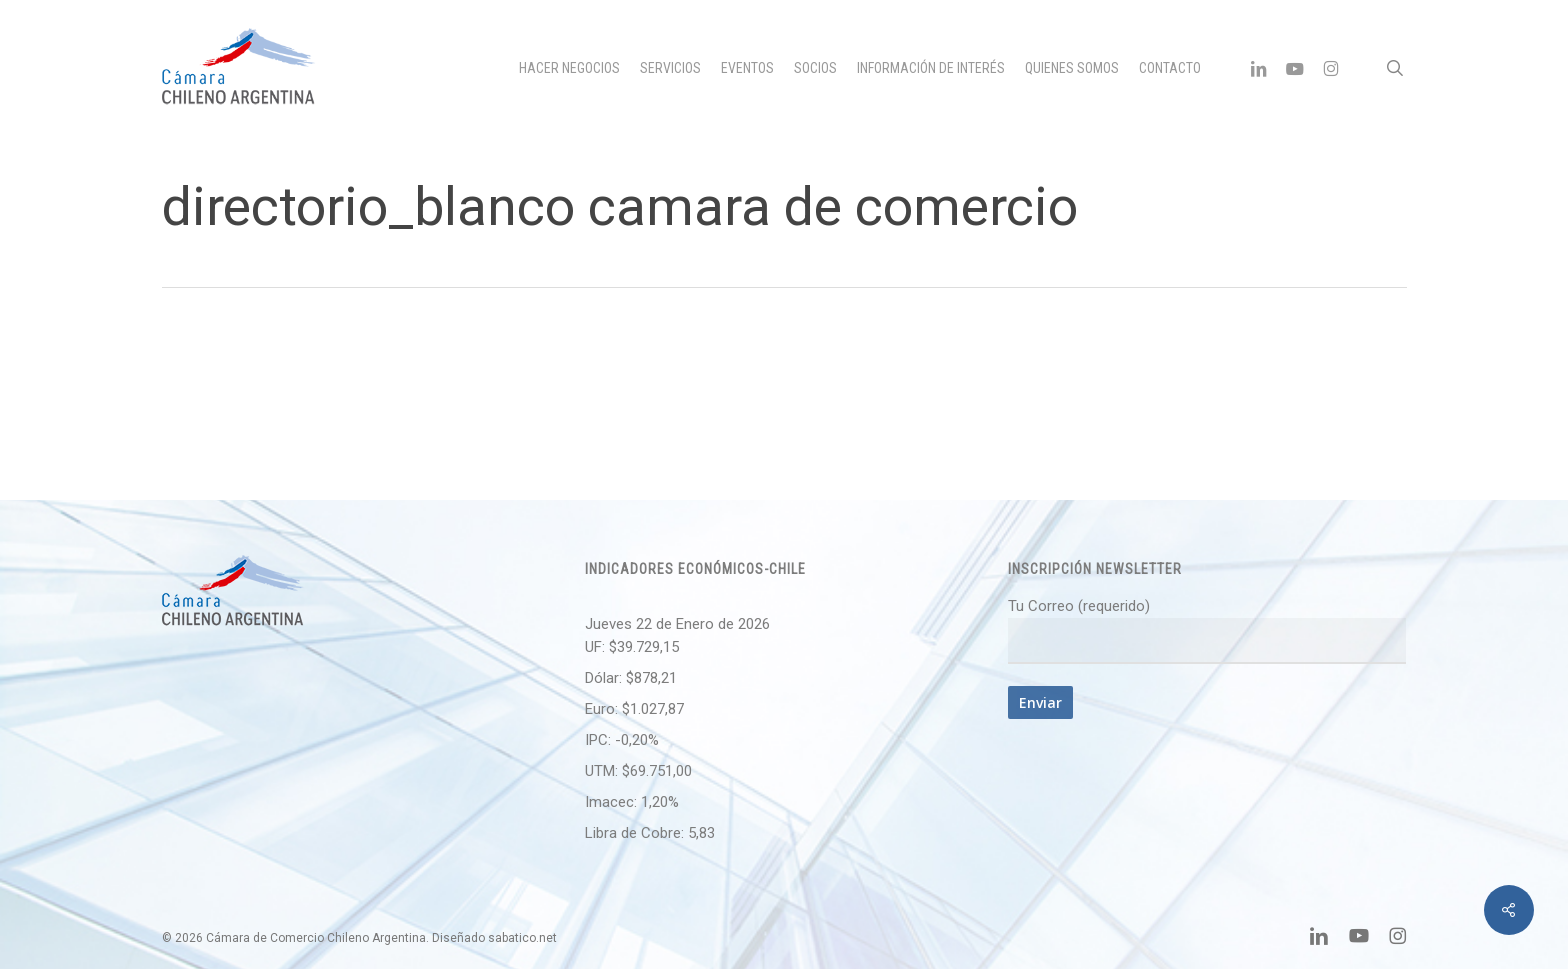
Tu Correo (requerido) (1207, 630)
